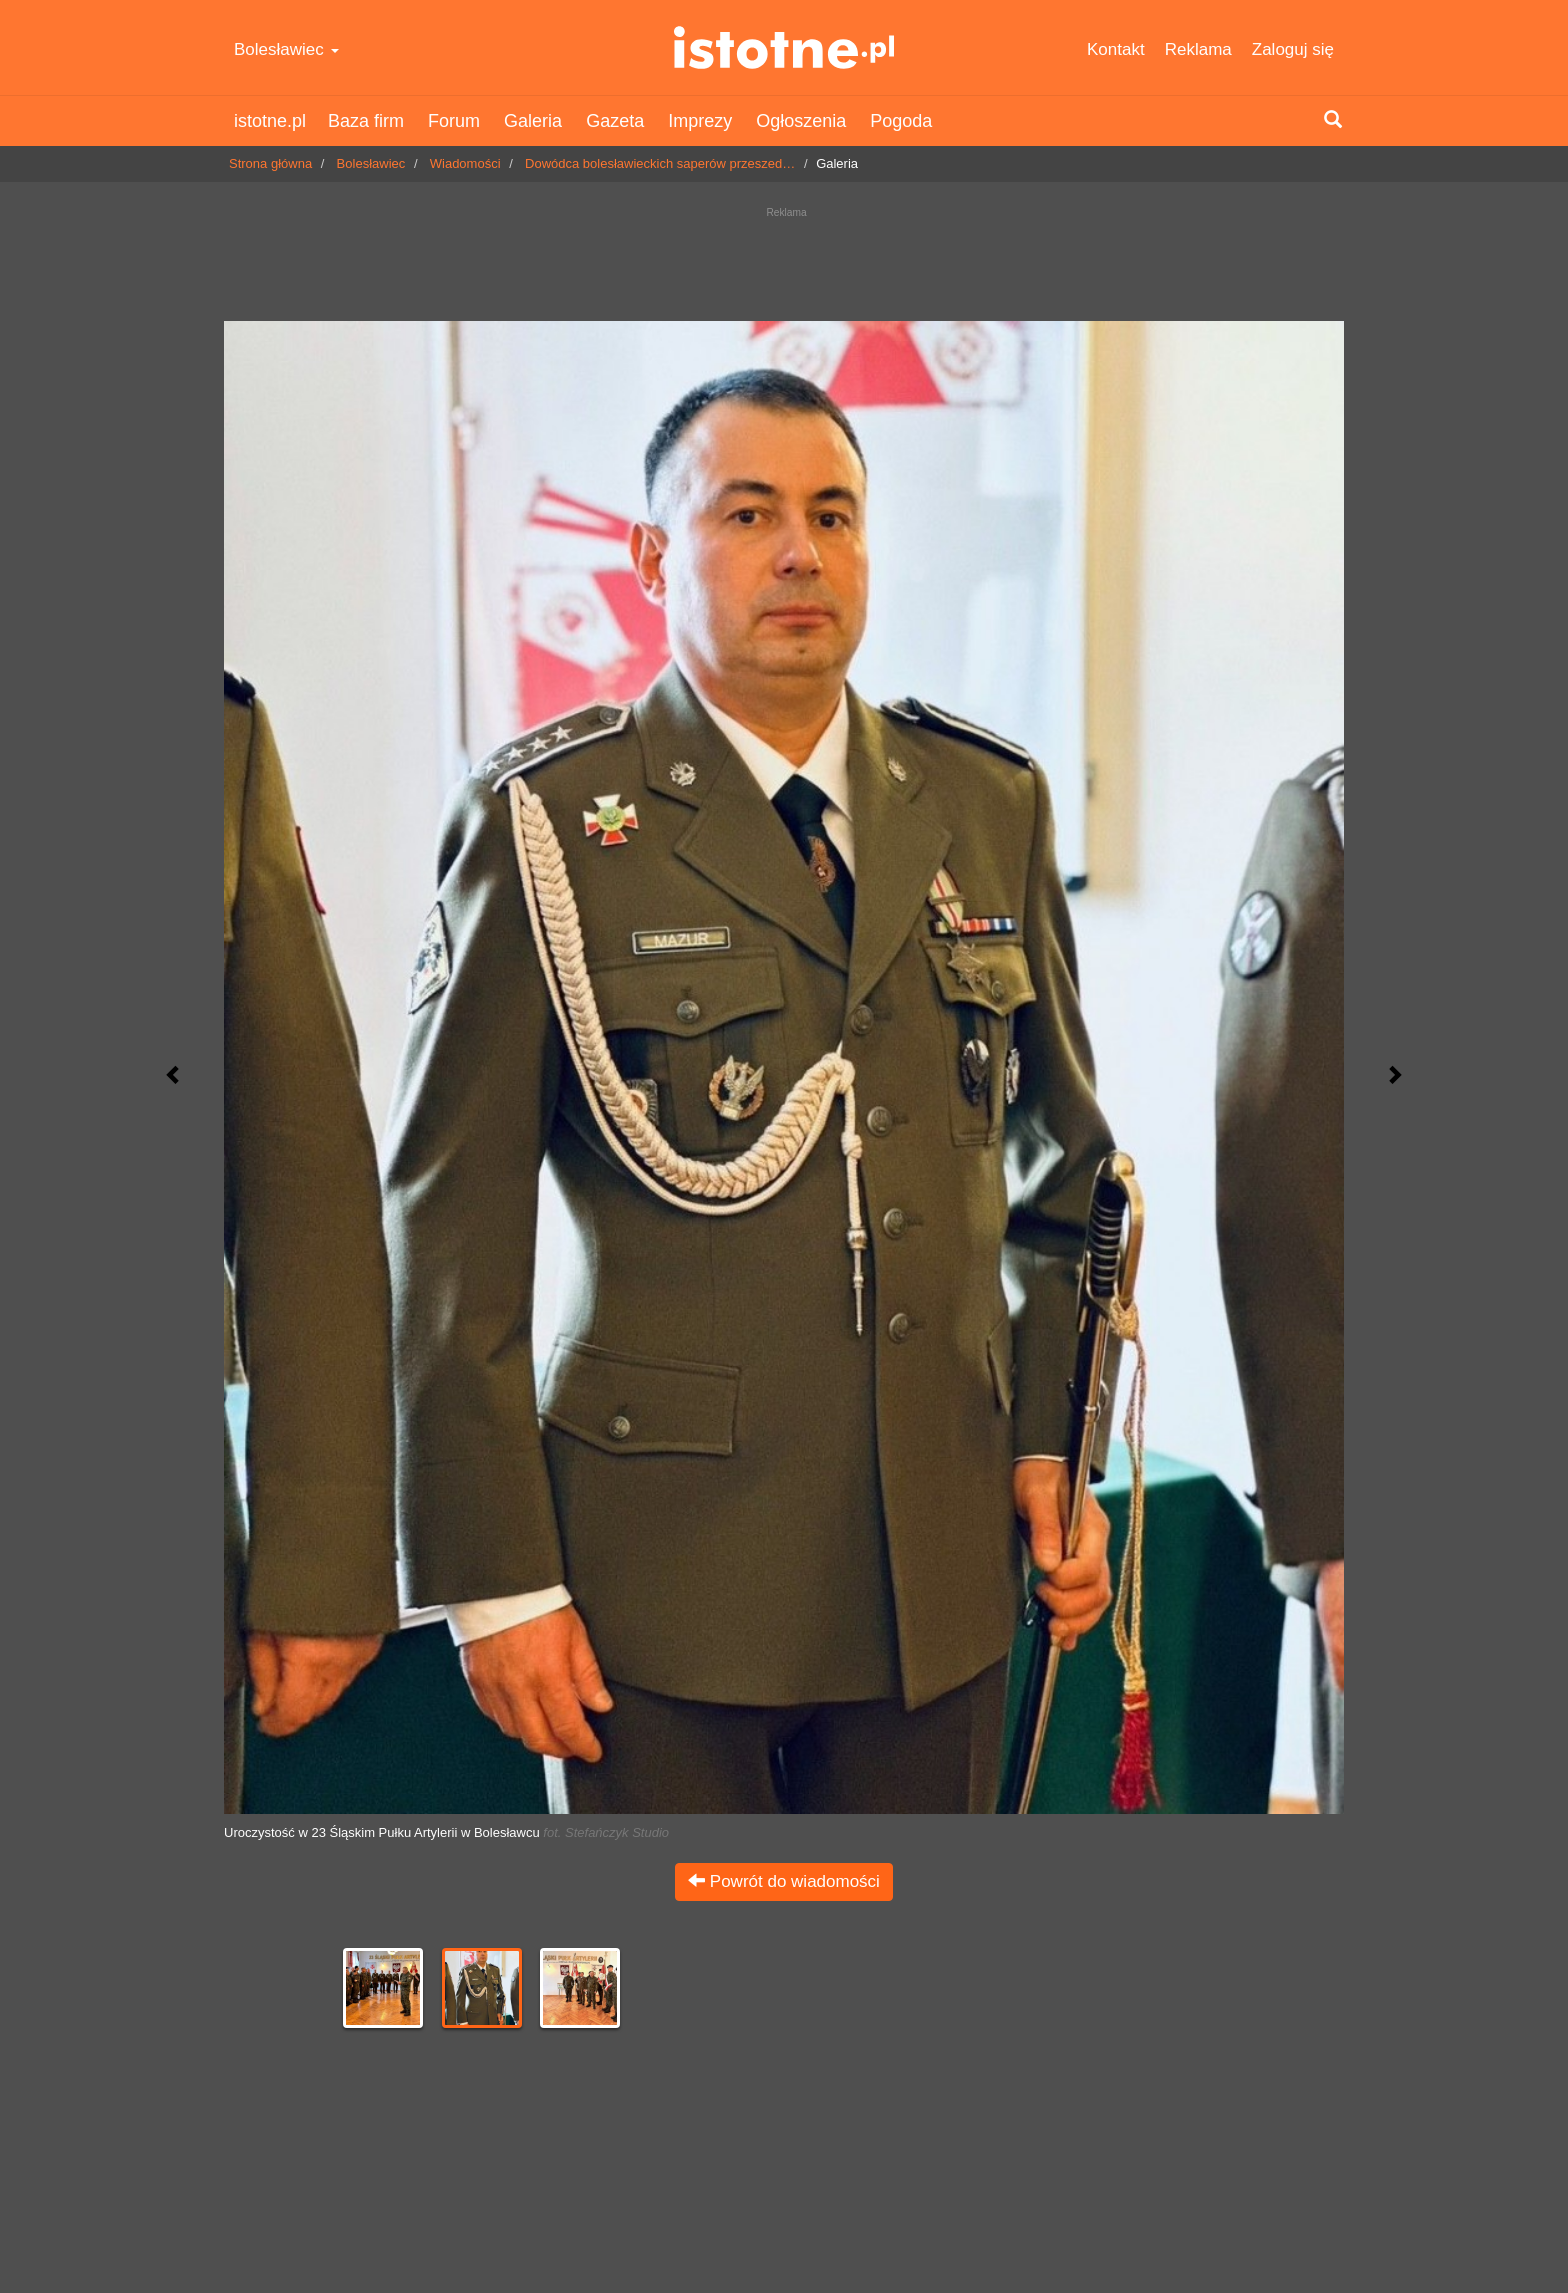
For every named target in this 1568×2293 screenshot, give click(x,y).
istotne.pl (784, 47)
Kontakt (1116, 49)
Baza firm (366, 121)
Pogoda (901, 121)
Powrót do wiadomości (784, 1881)
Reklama (1198, 49)
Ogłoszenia (801, 121)
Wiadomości (465, 163)
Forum (454, 121)
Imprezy (700, 121)
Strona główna (270, 163)
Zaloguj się (1293, 49)
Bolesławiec (286, 49)
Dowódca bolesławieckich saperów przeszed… (660, 163)
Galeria (533, 121)
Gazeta (615, 121)
